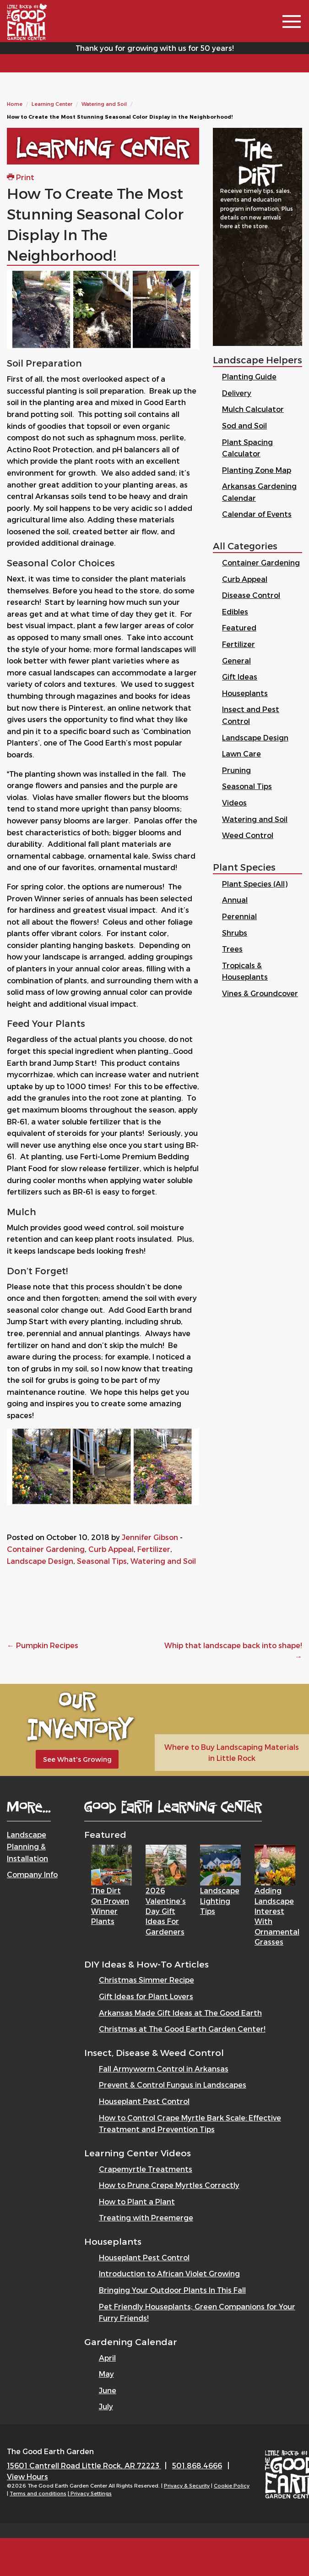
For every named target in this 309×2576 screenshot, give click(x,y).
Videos (234, 802)
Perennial (239, 916)
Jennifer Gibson (150, 1537)
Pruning (236, 770)
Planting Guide (249, 376)
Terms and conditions (38, 2493)
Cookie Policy (231, 2485)
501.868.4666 (197, 2465)
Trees (232, 948)
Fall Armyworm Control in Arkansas (163, 2068)
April (107, 2357)
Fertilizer (153, 1549)
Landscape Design (40, 1561)
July (106, 2406)
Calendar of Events (257, 514)
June (107, 2390)
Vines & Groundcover (260, 993)
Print (20, 177)
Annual (235, 899)
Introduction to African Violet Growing (169, 2273)
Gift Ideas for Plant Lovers (146, 1996)
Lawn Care (241, 753)
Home (14, 104)
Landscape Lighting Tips (219, 1900)
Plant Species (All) (254, 883)
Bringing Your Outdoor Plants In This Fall (172, 2290)
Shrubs (234, 932)
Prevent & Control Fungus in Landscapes (172, 2084)
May (106, 2373)
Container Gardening (46, 1549)
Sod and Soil (244, 425)
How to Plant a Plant (137, 2201)
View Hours (27, 2476)
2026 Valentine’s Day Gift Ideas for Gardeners (166, 1911)
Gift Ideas (239, 676)
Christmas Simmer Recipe (146, 1979)
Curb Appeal (111, 1549)
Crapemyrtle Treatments (145, 2169)
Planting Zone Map (256, 470)
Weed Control (247, 835)
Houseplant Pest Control (144, 2101)
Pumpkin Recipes (42, 1645)
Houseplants (245, 693)
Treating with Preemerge (146, 2217)
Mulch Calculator (253, 409)
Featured (239, 627)
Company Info (32, 1874)
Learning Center (52, 104)
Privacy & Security (187, 2485)
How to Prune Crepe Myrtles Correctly (169, 2185)
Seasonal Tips (102, 1561)
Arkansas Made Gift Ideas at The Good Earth (180, 2012)
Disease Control (251, 595)
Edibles (235, 611)
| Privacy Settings (90, 2493)
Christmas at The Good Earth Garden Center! (182, 2028)
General (236, 660)
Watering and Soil (104, 104)
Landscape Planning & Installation (27, 1846)
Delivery (236, 393)
